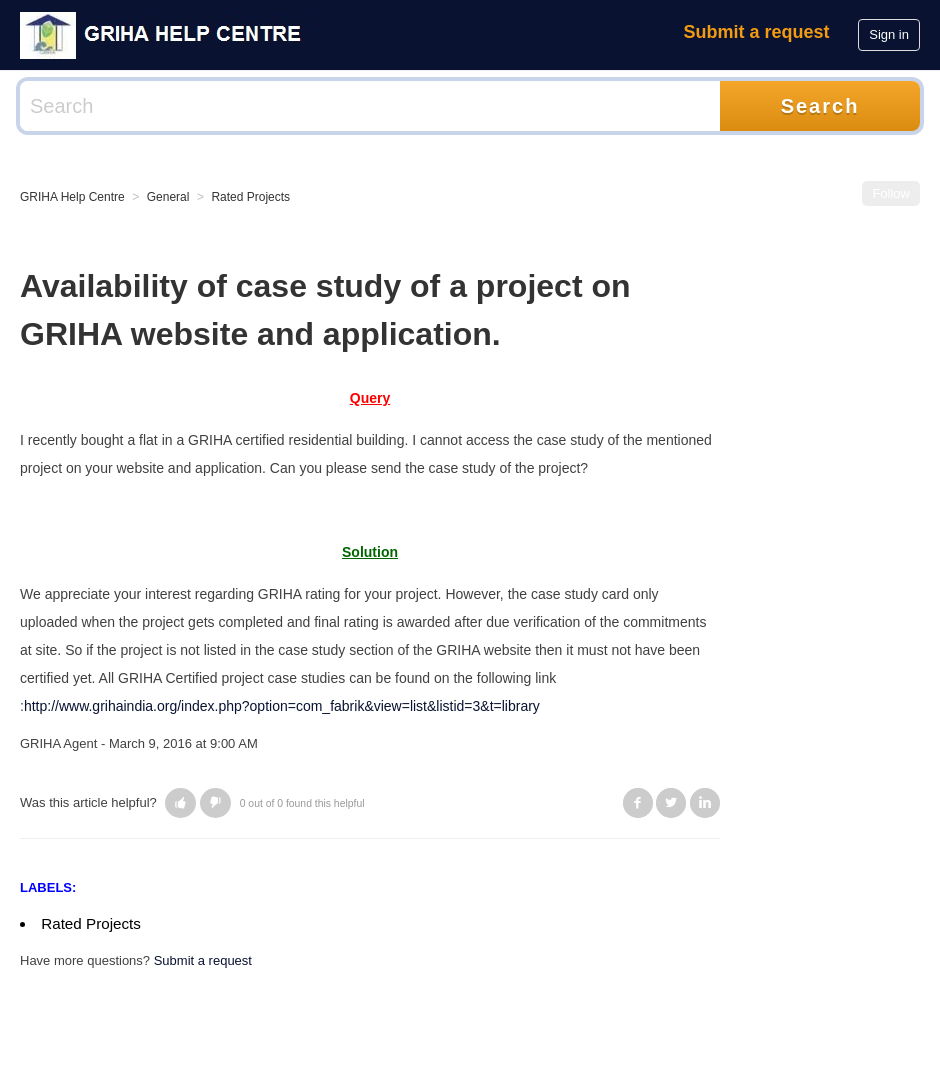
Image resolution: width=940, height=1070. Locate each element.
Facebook (638, 803)
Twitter (671, 803)
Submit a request (757, 32)
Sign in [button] (889, 34)
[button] (180, 803)
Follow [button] (891, 193)
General (168, 197)
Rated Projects (250, 197)
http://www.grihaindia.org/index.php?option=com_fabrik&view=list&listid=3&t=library (282, 706)
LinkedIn (705, 803)
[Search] (370, 106)
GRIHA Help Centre (72, 197)
